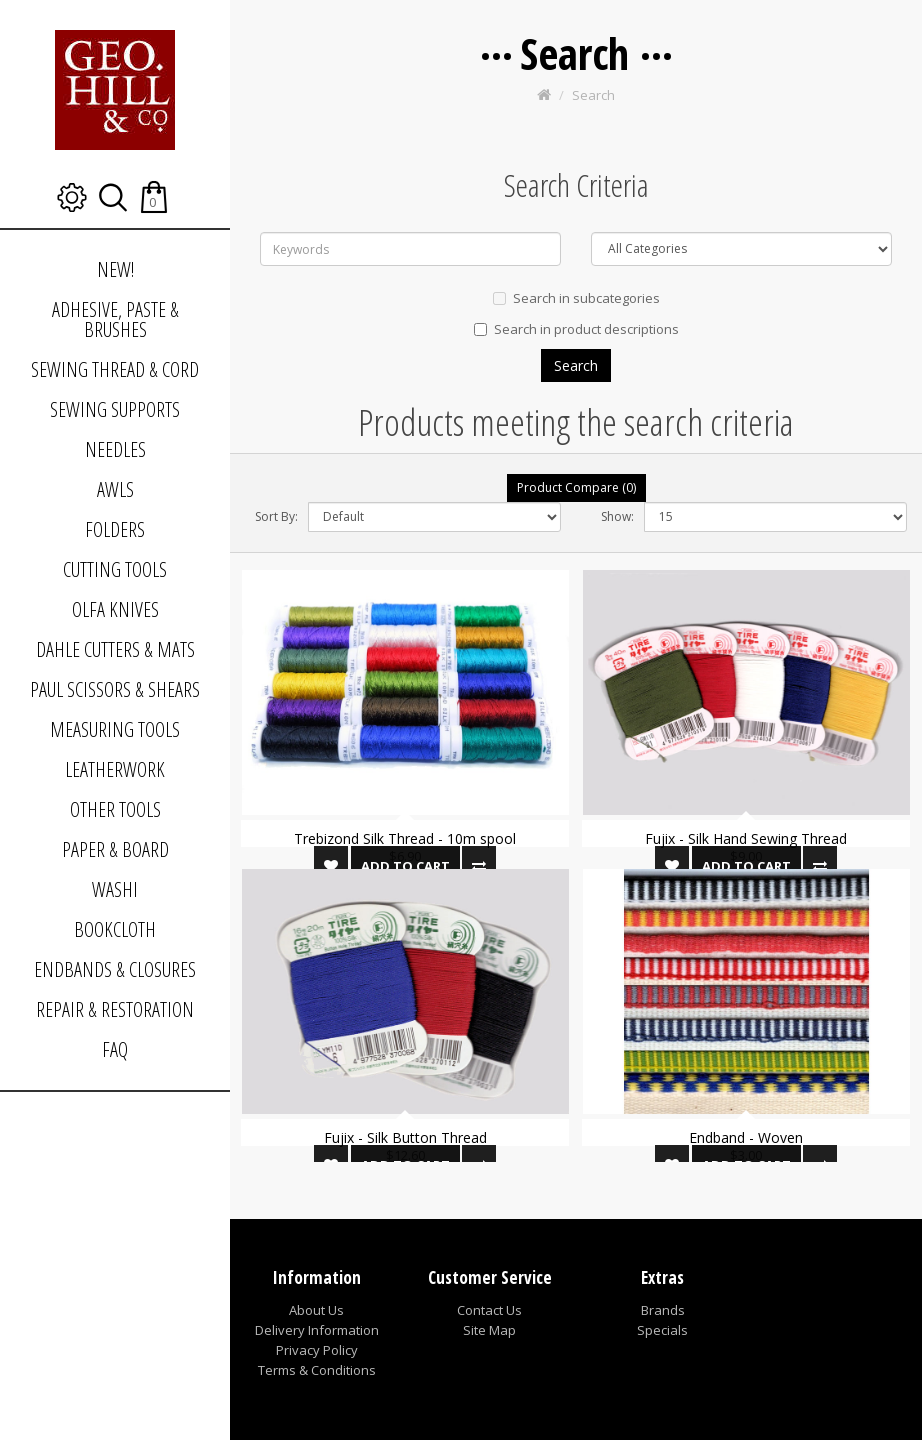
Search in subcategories (576, 298)
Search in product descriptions (576, 329)
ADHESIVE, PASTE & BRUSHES (115, 319)
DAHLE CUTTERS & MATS (115, 649)
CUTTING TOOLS (115, 569)
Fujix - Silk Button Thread (405, 1137)
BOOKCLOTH (115, 929)
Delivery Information (317, 1330)
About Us (316, 1310)
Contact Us (489, 1310)
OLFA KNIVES (115, 609)
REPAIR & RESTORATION (115, 1009)
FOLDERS (115, 529)
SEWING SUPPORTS (115, 409)
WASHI (115, 889)
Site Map (489, 1330)
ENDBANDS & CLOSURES (115, 969)
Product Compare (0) (576, 487)
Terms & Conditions (317, 1370)
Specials (662, 1330)
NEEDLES (115, 449)
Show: (617, 516)
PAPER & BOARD (115, 849)
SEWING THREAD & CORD (115, 369)
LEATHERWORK (115, 769)
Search (593, 95)
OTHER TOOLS (115, 809)
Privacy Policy (317, 1350)
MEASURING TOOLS (115, 729)
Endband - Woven (746, 1137)
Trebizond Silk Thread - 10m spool (405, 838)
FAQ (115, 1049)
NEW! (115, 269)
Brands (663, 1310)
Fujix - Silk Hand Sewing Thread (746, 838)
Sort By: (276, 516)
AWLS (115, 489)
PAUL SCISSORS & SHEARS (115, 689)
